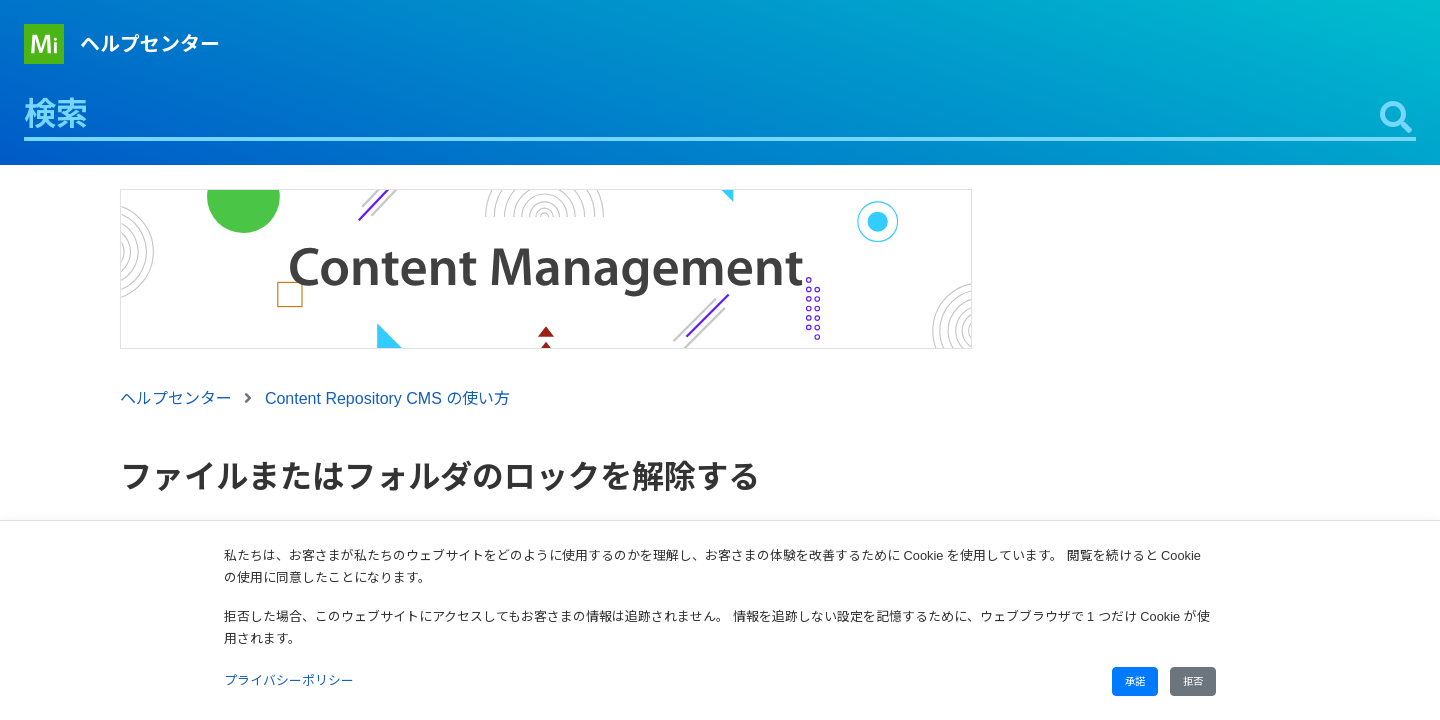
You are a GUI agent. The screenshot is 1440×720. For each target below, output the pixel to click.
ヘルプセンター (150, 44)
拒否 (1193, 681)
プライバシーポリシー (289, 680)
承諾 (1135, 681)
